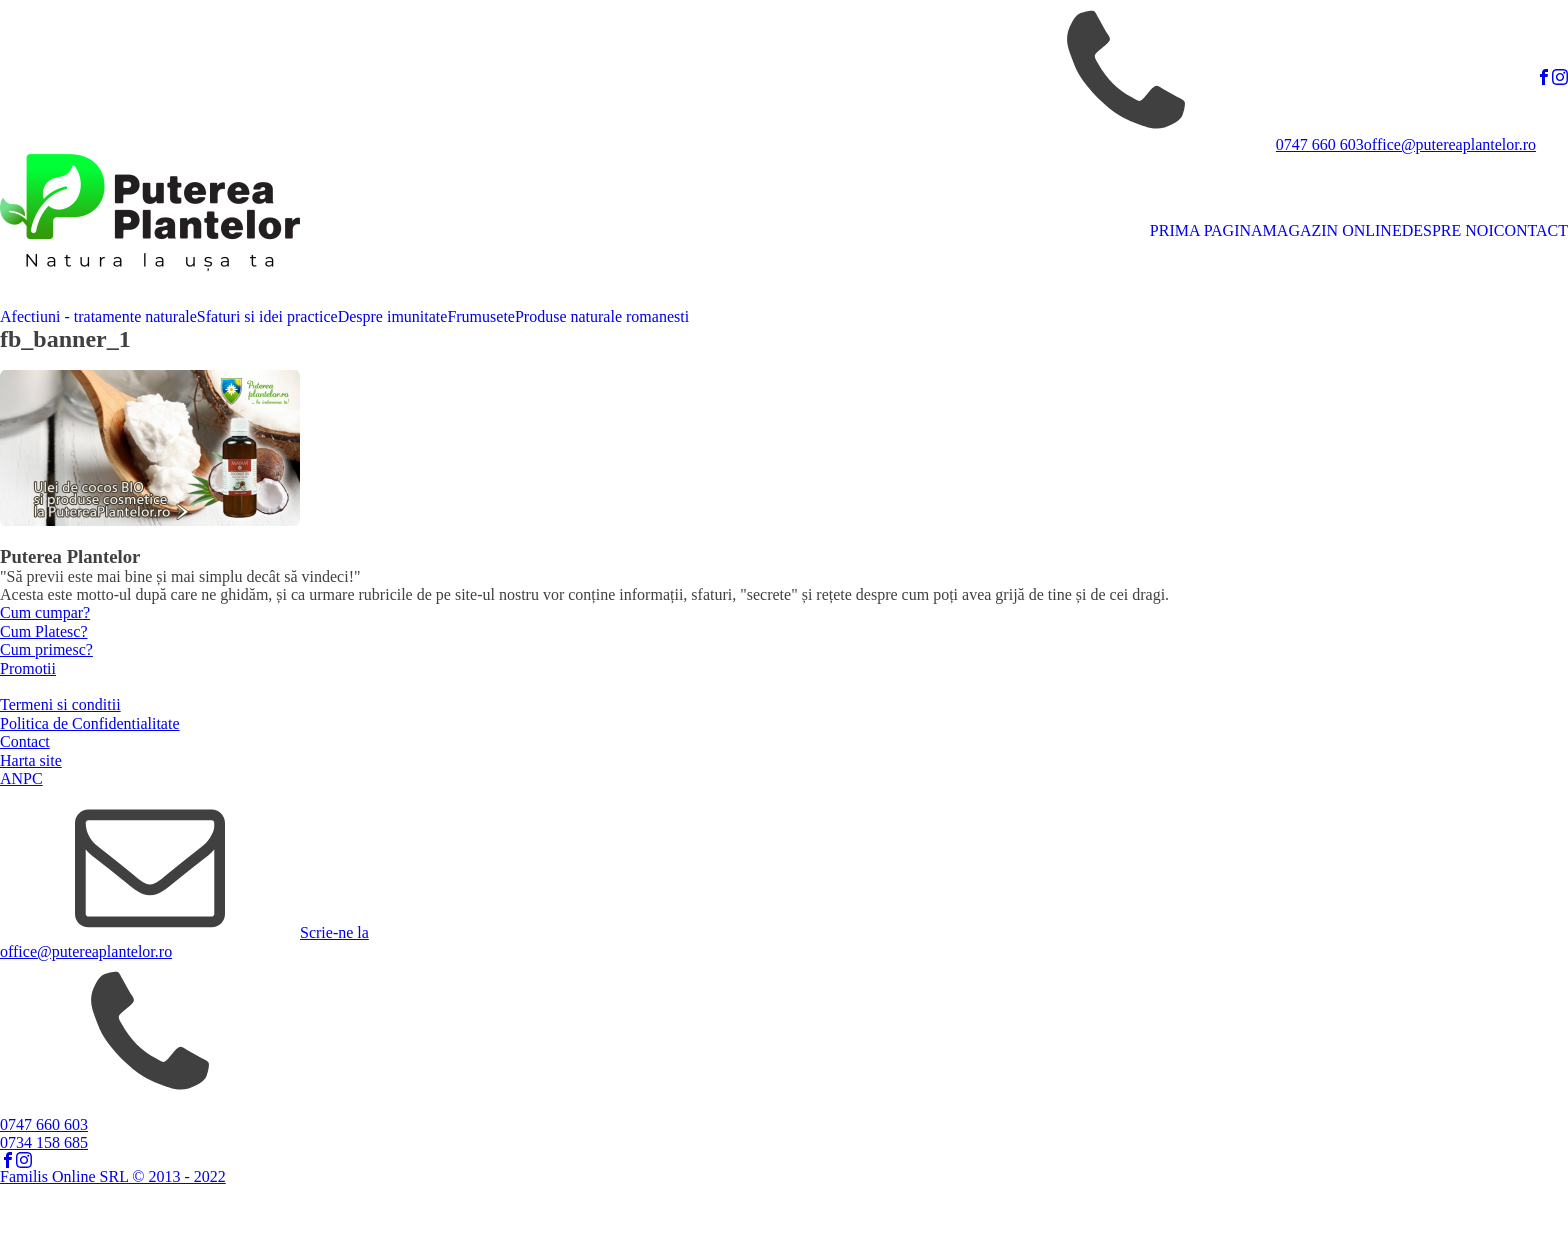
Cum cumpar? (45, 612)
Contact (25, 741)
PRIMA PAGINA (1206, 230)
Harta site (31, 760)
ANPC (21, 778)
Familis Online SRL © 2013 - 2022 (113, 1176)
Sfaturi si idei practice (267, 316)
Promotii (28, 668)
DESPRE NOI (1448, 230)
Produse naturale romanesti (602, 316)
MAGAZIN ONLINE (1332, 230)
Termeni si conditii (60, 704)
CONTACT (1531, 230)
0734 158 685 (44, 1142)
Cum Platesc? (44, 631)
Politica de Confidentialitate (90, 723)
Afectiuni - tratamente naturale (98, 316)
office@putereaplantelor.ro (1450, 144)
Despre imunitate (393, 316)
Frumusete (481, 316)
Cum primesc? (46, 649)
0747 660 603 (1320, 144)
